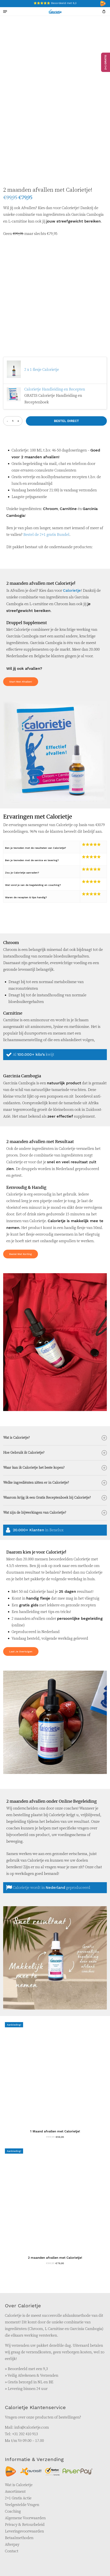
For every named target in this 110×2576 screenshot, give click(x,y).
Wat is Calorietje (19, 2485)
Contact (11, 2551)
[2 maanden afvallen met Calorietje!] (55, 2198)
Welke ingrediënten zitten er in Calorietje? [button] (55, 1482)
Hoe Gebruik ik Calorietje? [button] (55, 1452)
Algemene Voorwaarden (25, 2518)
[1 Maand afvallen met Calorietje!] (55, 2072)
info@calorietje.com (31, 2427)
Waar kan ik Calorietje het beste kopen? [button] (55, 1467)
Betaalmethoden (19, 2538)
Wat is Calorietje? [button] (55, 1437)
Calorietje (72, 590)
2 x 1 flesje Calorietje (41, 369)
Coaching (13, 2511)
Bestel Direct (66, 421)
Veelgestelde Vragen (22, 2504)
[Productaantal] (12, 420)
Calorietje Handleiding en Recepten (54, 389)
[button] (5, 11)
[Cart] (102, 11)
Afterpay (12, 2544)
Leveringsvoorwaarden (24, 2531)
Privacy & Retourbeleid (25, 2524)
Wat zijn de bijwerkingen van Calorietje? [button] (55, 1512)
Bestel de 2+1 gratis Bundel (46, 534)
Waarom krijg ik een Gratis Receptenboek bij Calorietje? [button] (55, 1497)
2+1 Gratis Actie (18, 2498)
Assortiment (15, 2491)
